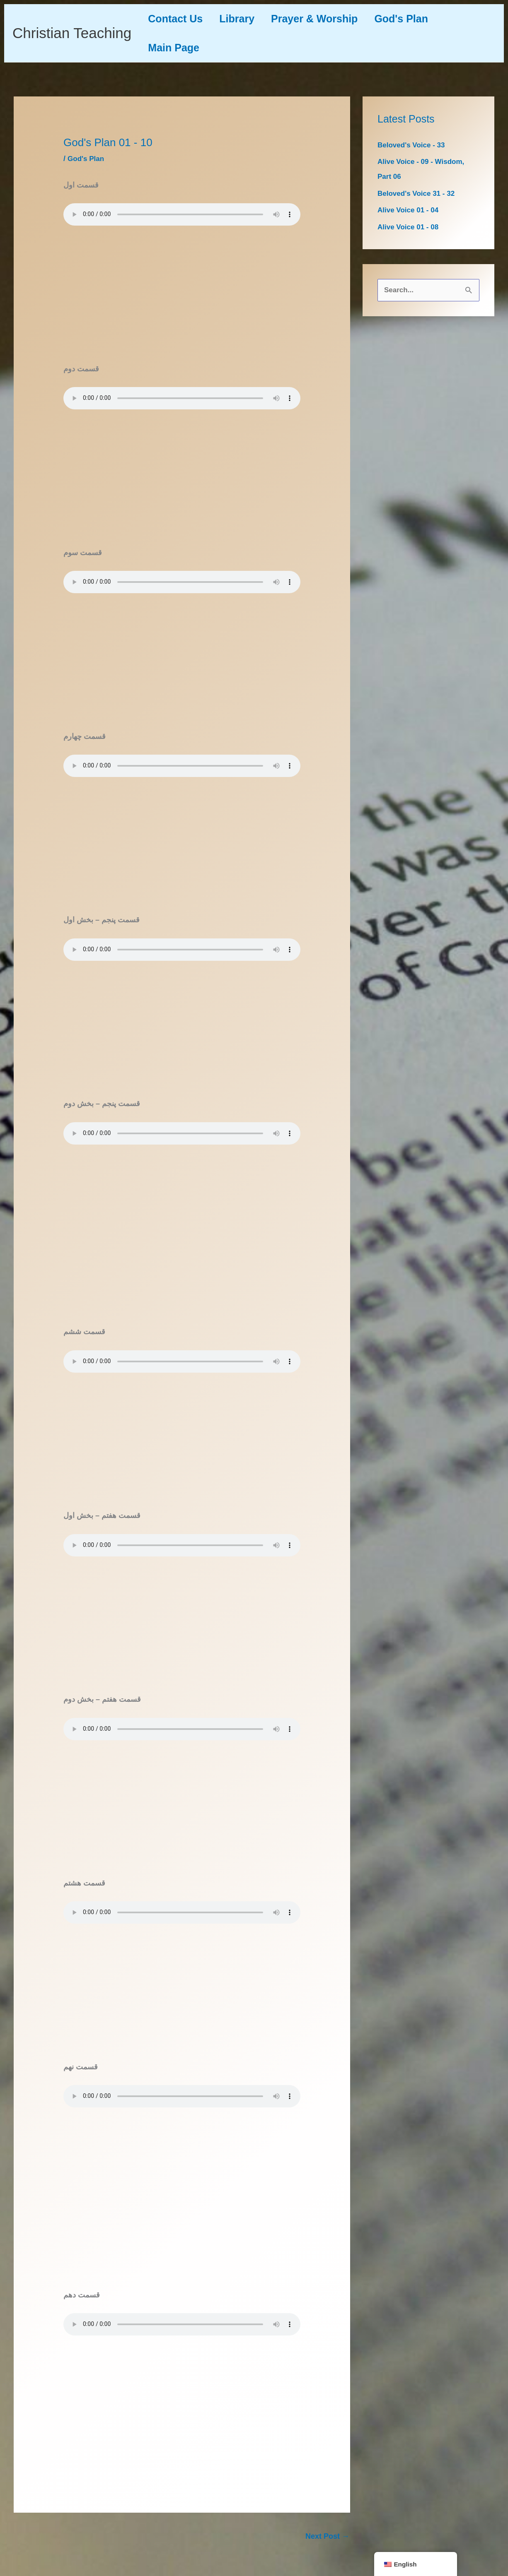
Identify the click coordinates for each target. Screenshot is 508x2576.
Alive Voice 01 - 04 (409, 210)
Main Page (175, 47)
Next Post (327, 2536)
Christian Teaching (71, 33)
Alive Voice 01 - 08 (409, 227)
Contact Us (177, 18)
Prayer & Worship (324, 18)
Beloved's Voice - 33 (413, 145)
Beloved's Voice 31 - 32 (418, 193)
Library (243, 18)
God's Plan (416, 18)
